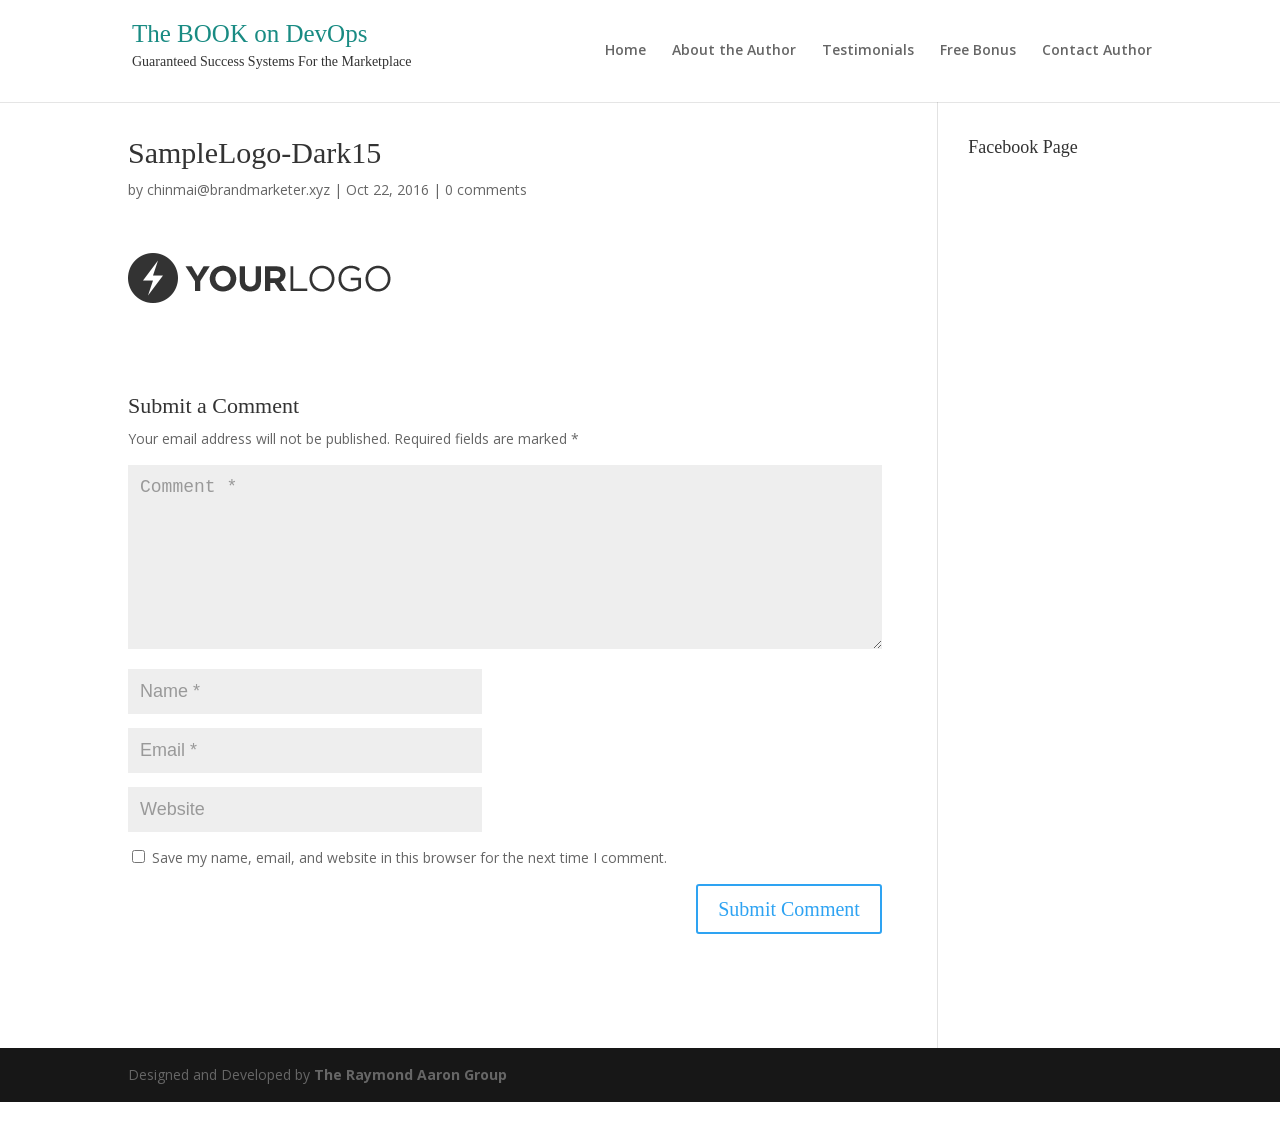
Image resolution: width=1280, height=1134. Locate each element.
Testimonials (868, 51)
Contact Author (1097, 51)
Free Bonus (978, 51)
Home (625, 51)
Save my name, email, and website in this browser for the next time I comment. (409, 889)
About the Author (734, 51)
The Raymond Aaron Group (410, 1106)
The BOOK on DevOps (249, 33)
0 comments (486, 189)
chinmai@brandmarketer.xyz (238, 189)
